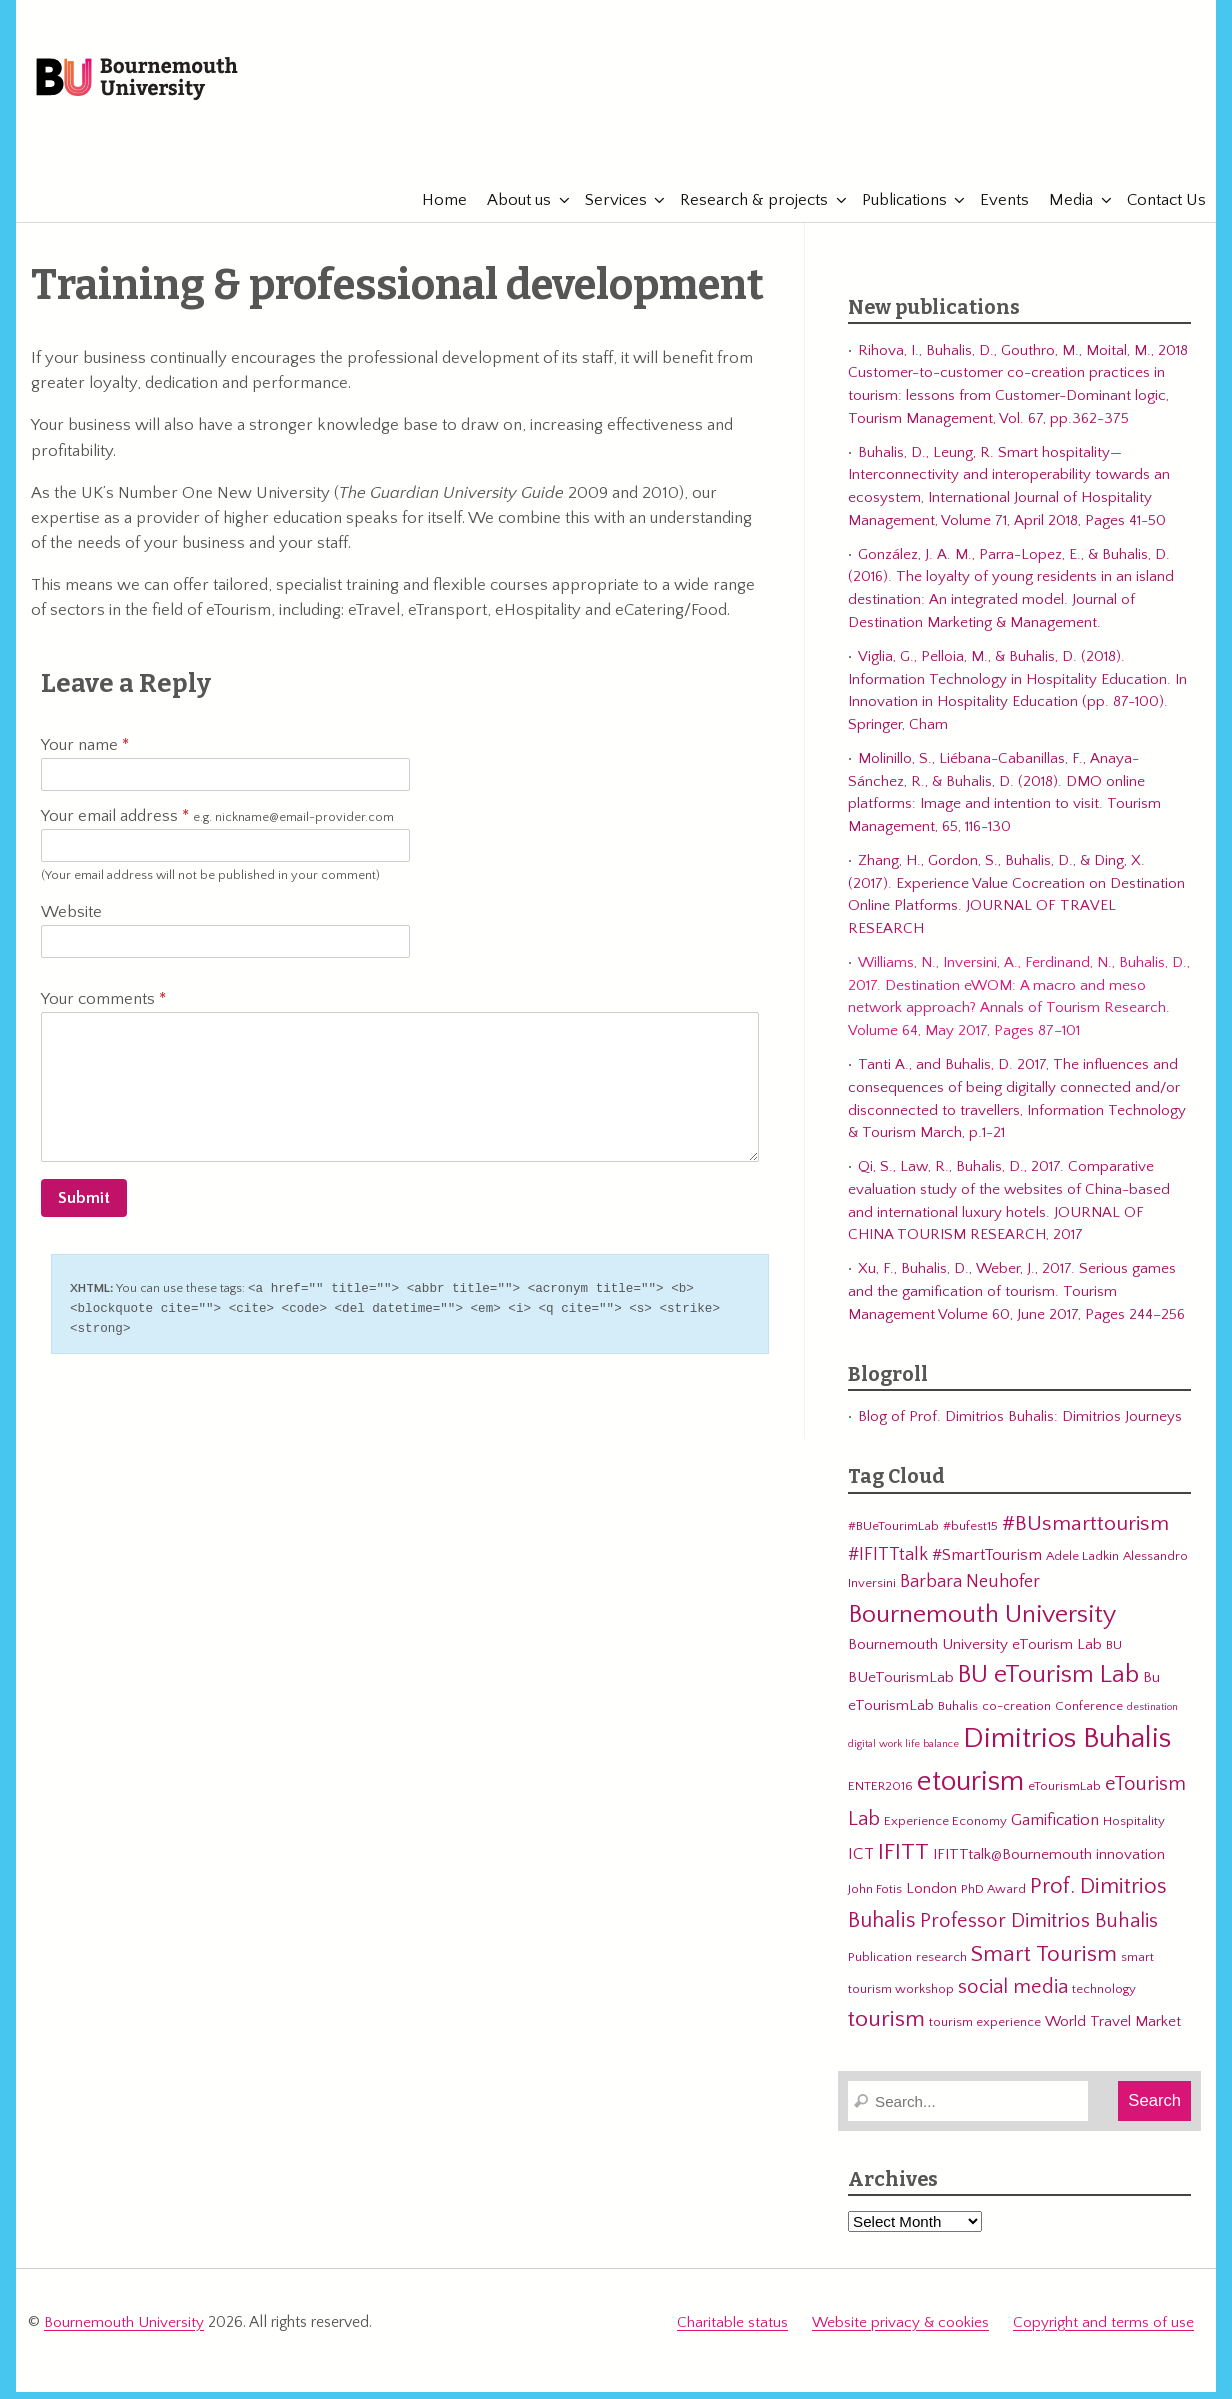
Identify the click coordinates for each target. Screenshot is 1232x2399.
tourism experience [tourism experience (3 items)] (985, 2032)
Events (994, 210)
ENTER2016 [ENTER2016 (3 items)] (880, 1796)
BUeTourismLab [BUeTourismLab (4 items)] (901, 1687)
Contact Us (1156, 210)
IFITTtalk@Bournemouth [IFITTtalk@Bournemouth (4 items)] (1012, 1864)
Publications (894, 210)
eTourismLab (1065, 149)
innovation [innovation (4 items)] (1130, 1864)
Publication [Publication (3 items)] (880, 1967)
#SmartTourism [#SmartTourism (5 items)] (987, 1565)
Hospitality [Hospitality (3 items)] (1134, 1831)
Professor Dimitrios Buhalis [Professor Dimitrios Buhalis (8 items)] (1039, 1931)
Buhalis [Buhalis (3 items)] (958, 1716)
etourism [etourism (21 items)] (970, 1791)
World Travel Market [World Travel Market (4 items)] (1113, 2031)
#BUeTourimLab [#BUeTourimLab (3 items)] (893, 1536)
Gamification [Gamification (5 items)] (1055, 1830)
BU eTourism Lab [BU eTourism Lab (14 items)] (1048, 1685)
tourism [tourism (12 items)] (886, 2029)
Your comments (103, 1009)
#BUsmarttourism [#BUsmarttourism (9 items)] (1085, 1534)
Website (71, 922)
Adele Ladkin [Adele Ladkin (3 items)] (1082, 1566)
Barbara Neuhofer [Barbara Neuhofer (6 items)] (970, 1591)
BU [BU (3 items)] (1114, 1655)
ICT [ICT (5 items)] (861, 1864)
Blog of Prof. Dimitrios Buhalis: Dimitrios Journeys (1020, 1426)
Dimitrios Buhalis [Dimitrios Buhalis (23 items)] (1067, 1748)
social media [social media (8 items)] (1013, 1997)
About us (509, 210)
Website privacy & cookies (900, 2331)
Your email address (217, 827)
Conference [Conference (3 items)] (1089, 1716)
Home (434, 210)
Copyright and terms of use (1103, 2331)
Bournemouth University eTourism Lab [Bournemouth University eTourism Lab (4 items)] (975, 1654)
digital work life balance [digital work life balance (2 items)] (903, 1754)
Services (606, 210)
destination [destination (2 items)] (1152, 1717)
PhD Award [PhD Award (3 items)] (993, 1899)
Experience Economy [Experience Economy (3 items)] (945, 1831)
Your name (85, 755)
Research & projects (744, 210)
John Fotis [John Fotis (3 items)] (875, 1899)
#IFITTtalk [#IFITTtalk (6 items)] (888, 1564)
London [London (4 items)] (931, 1898)
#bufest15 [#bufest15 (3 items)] (970, 1536)
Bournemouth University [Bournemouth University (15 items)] (982, 1624)
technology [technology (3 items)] (1104, 1999)
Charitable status (732, 2331)
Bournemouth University (162, 85)
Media (1061, 210)
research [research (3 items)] (941, 1967)
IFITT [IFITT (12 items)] (903, 1862)
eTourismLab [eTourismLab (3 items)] (1064, 1796)
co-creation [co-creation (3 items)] (1016, 1716)
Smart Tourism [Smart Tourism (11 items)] (1044, 1964)
